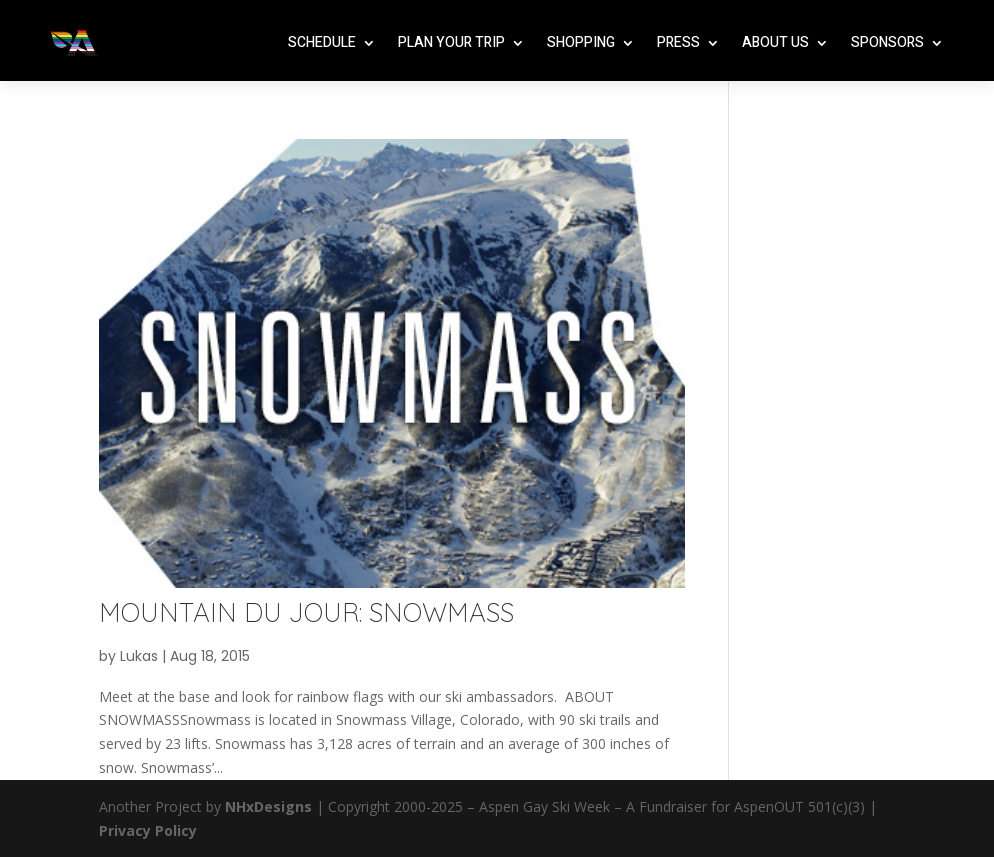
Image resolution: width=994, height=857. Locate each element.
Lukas (139, 656)
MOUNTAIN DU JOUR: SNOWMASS (306, 612)
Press (678, 42)
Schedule (322, 42)
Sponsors (887, 42)
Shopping (581, 42)
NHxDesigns (268, 806)
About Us (775, 42)
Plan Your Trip (451, 42)
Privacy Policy (148, 830)
